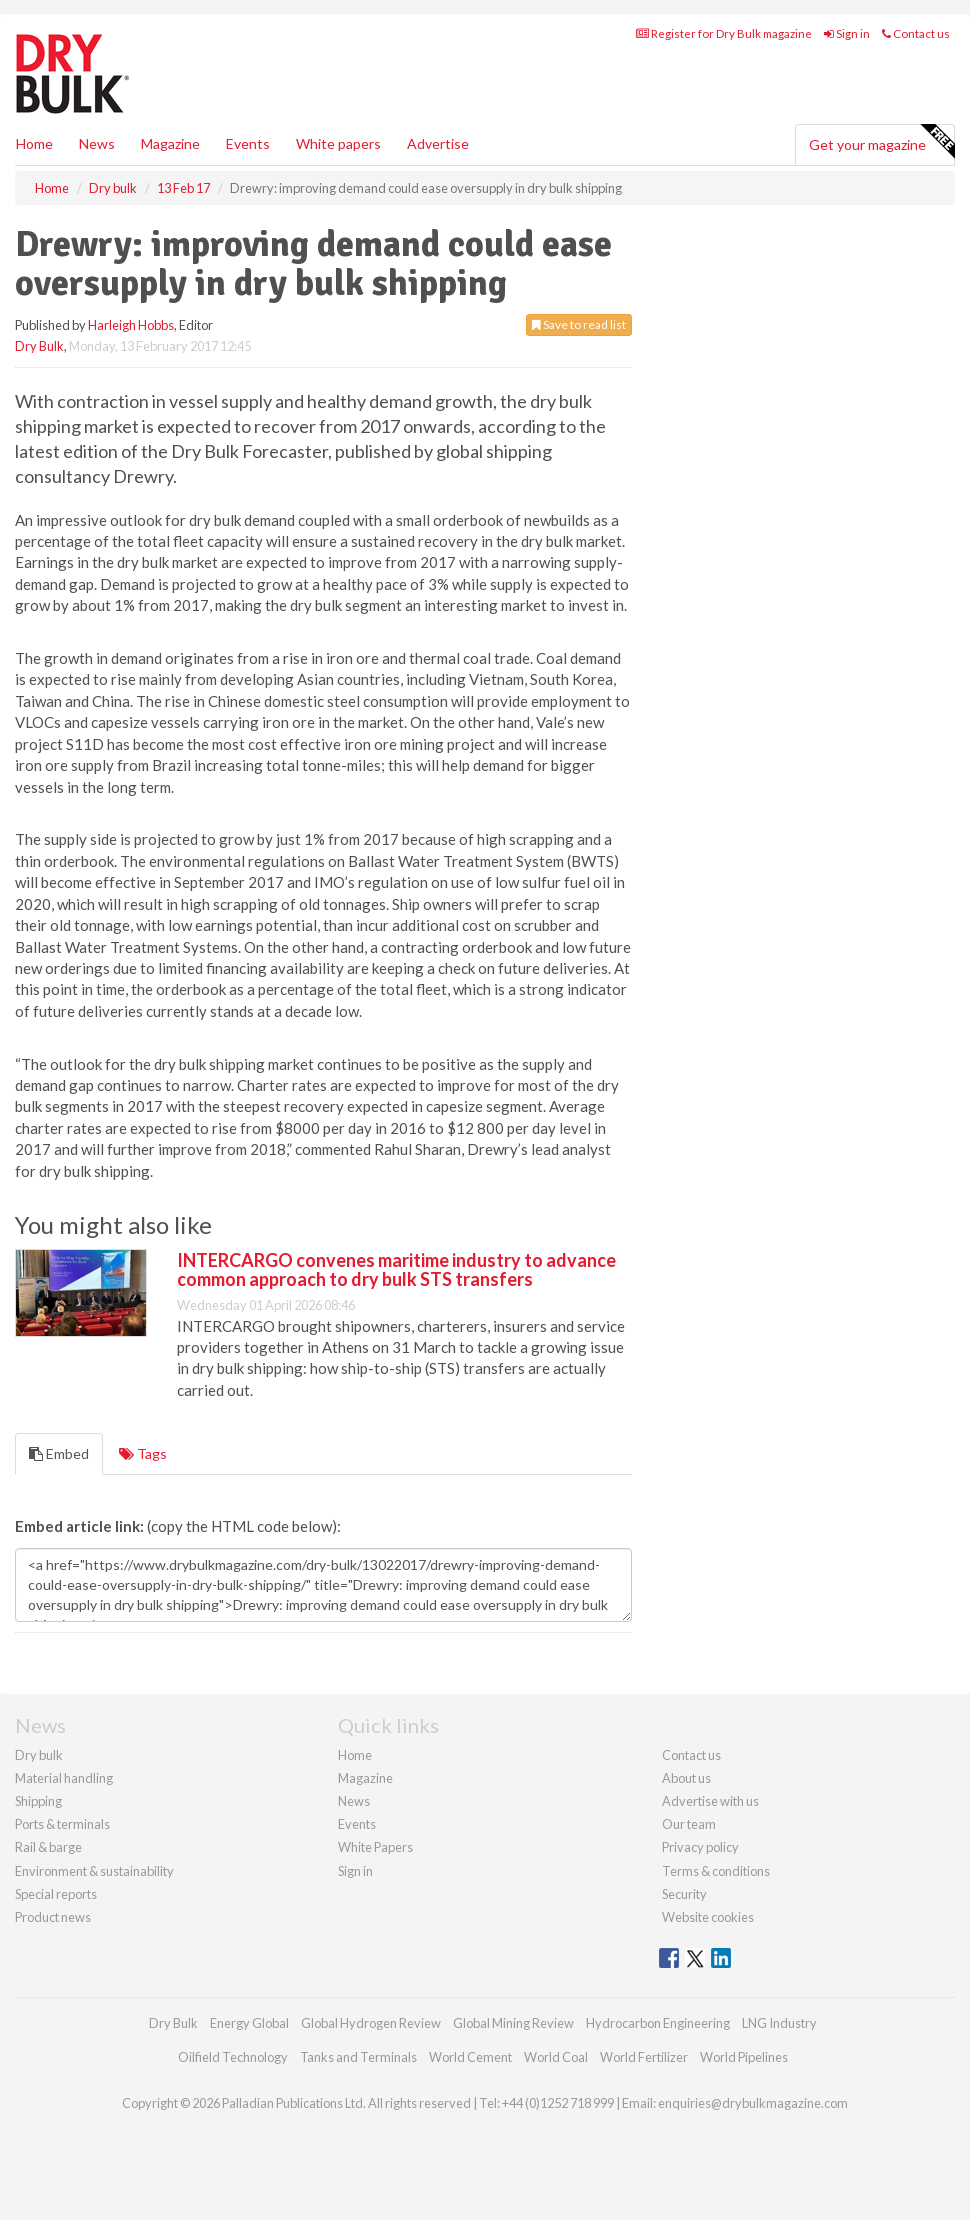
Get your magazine (881, 142)
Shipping (38, 1801)
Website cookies (708, 1917)
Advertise (438, 143)
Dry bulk (39, 1755)
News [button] (97, 143)
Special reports (56, 1894)
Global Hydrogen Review (371, 2023)
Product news (53, 1917)
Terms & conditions (716, 1871)
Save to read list (579, 324)
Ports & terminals (62, 1824)
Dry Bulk (39, 346)
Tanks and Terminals (358, 2057)
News (354, 1801)
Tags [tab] (143, 1453)
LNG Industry (779, 2023)
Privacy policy (700, 1847)
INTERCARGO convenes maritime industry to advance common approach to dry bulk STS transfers (396, 1270)
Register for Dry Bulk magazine (724, 33)
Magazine (170, 143)
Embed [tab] (59, 1453)
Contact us (916, 33)
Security (684, 1894)
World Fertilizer (644, 2057)
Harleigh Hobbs (131, 325)
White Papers (375, 1847)
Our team (689, 1824)
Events (248, 143)
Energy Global (249, 2023)
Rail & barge (48, 1847)
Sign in (847, 33)
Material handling (64, 1778)
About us (686, 1778)
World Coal (556, 2057)
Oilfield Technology (233, 2057)
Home (34, 143)
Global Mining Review (513, 2023)
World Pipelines (744, 2057)
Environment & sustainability (94, 1871)
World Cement (470, 2057)
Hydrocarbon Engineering (658, 2023)
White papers (338, 143)
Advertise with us (710, 1801)
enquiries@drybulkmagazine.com (753, 2103)
